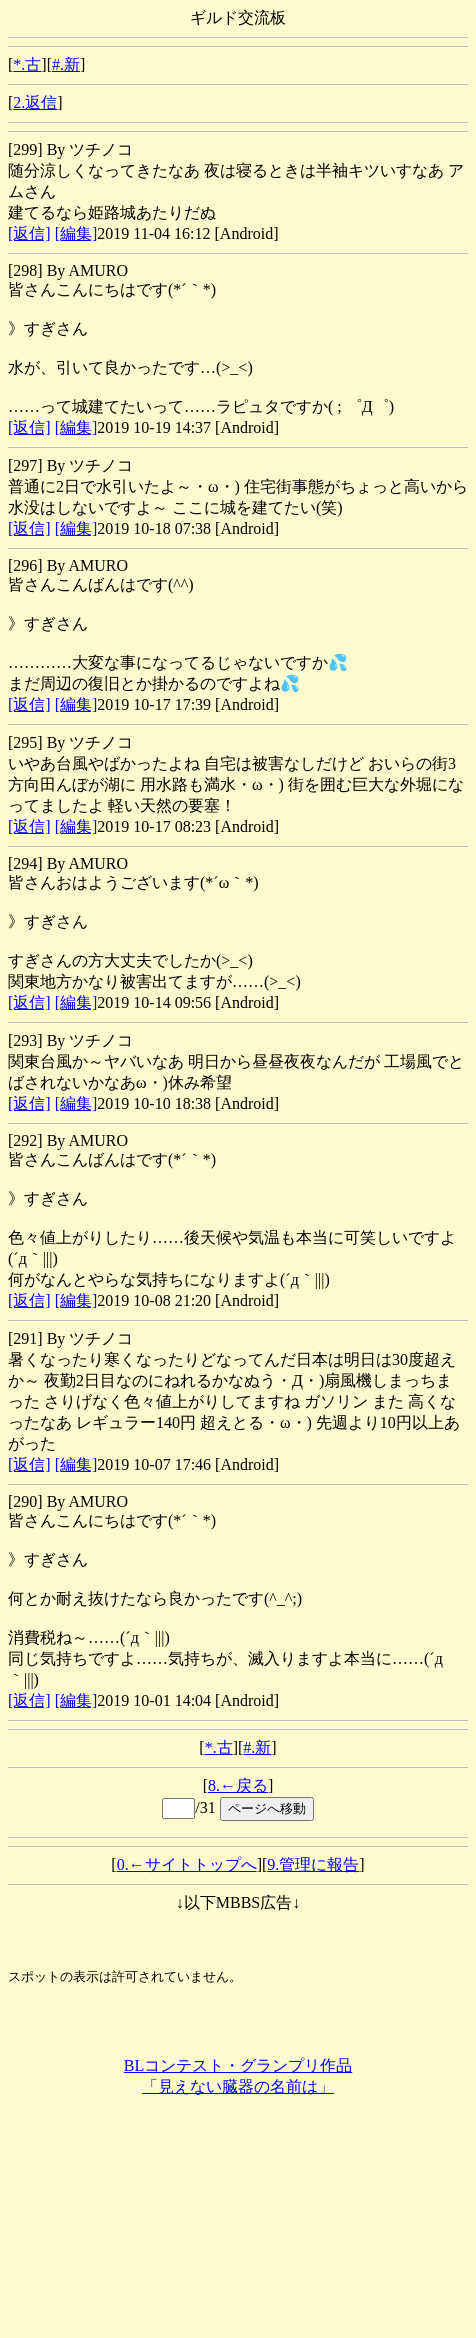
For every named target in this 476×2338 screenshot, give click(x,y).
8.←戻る (238, 1785)
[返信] (29, 233)
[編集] (76, 233)
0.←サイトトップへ (187, 1864)
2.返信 (35, 102)
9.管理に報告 (313, 1864)
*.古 (27, 64)
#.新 (66, 64)
